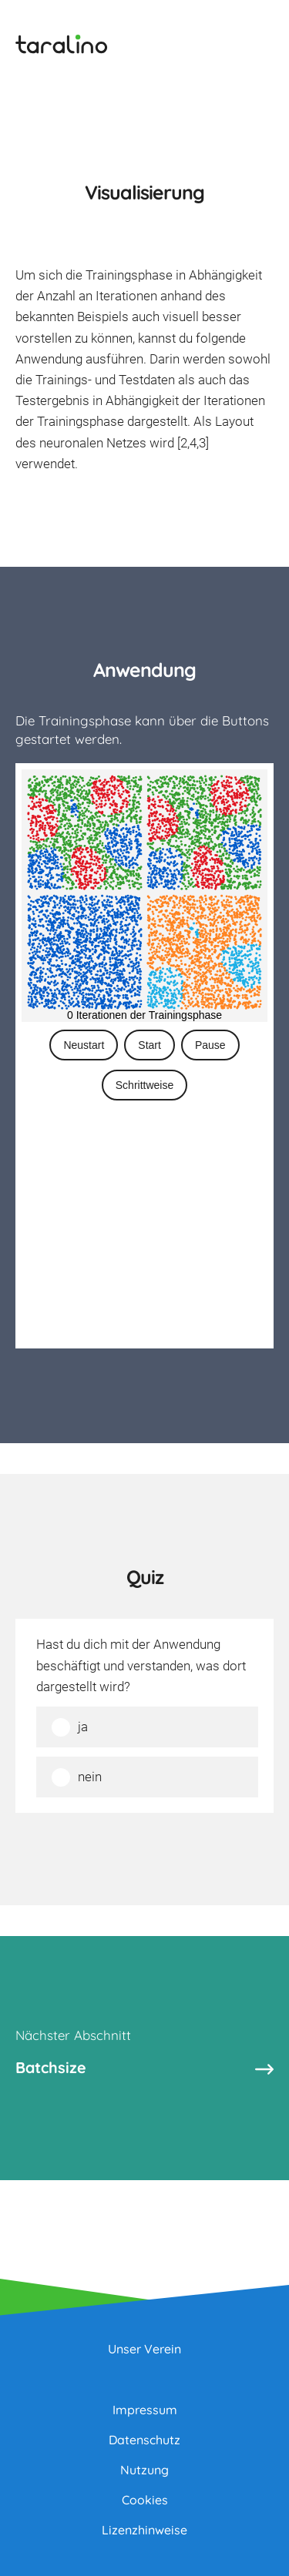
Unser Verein (144, 2349)
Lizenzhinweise (144, 2529)
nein (90, 1776)
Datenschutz (144, 2439)
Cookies (145, 2499)
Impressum (145, 2409)
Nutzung (144, 2469)
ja (83, 1726)
